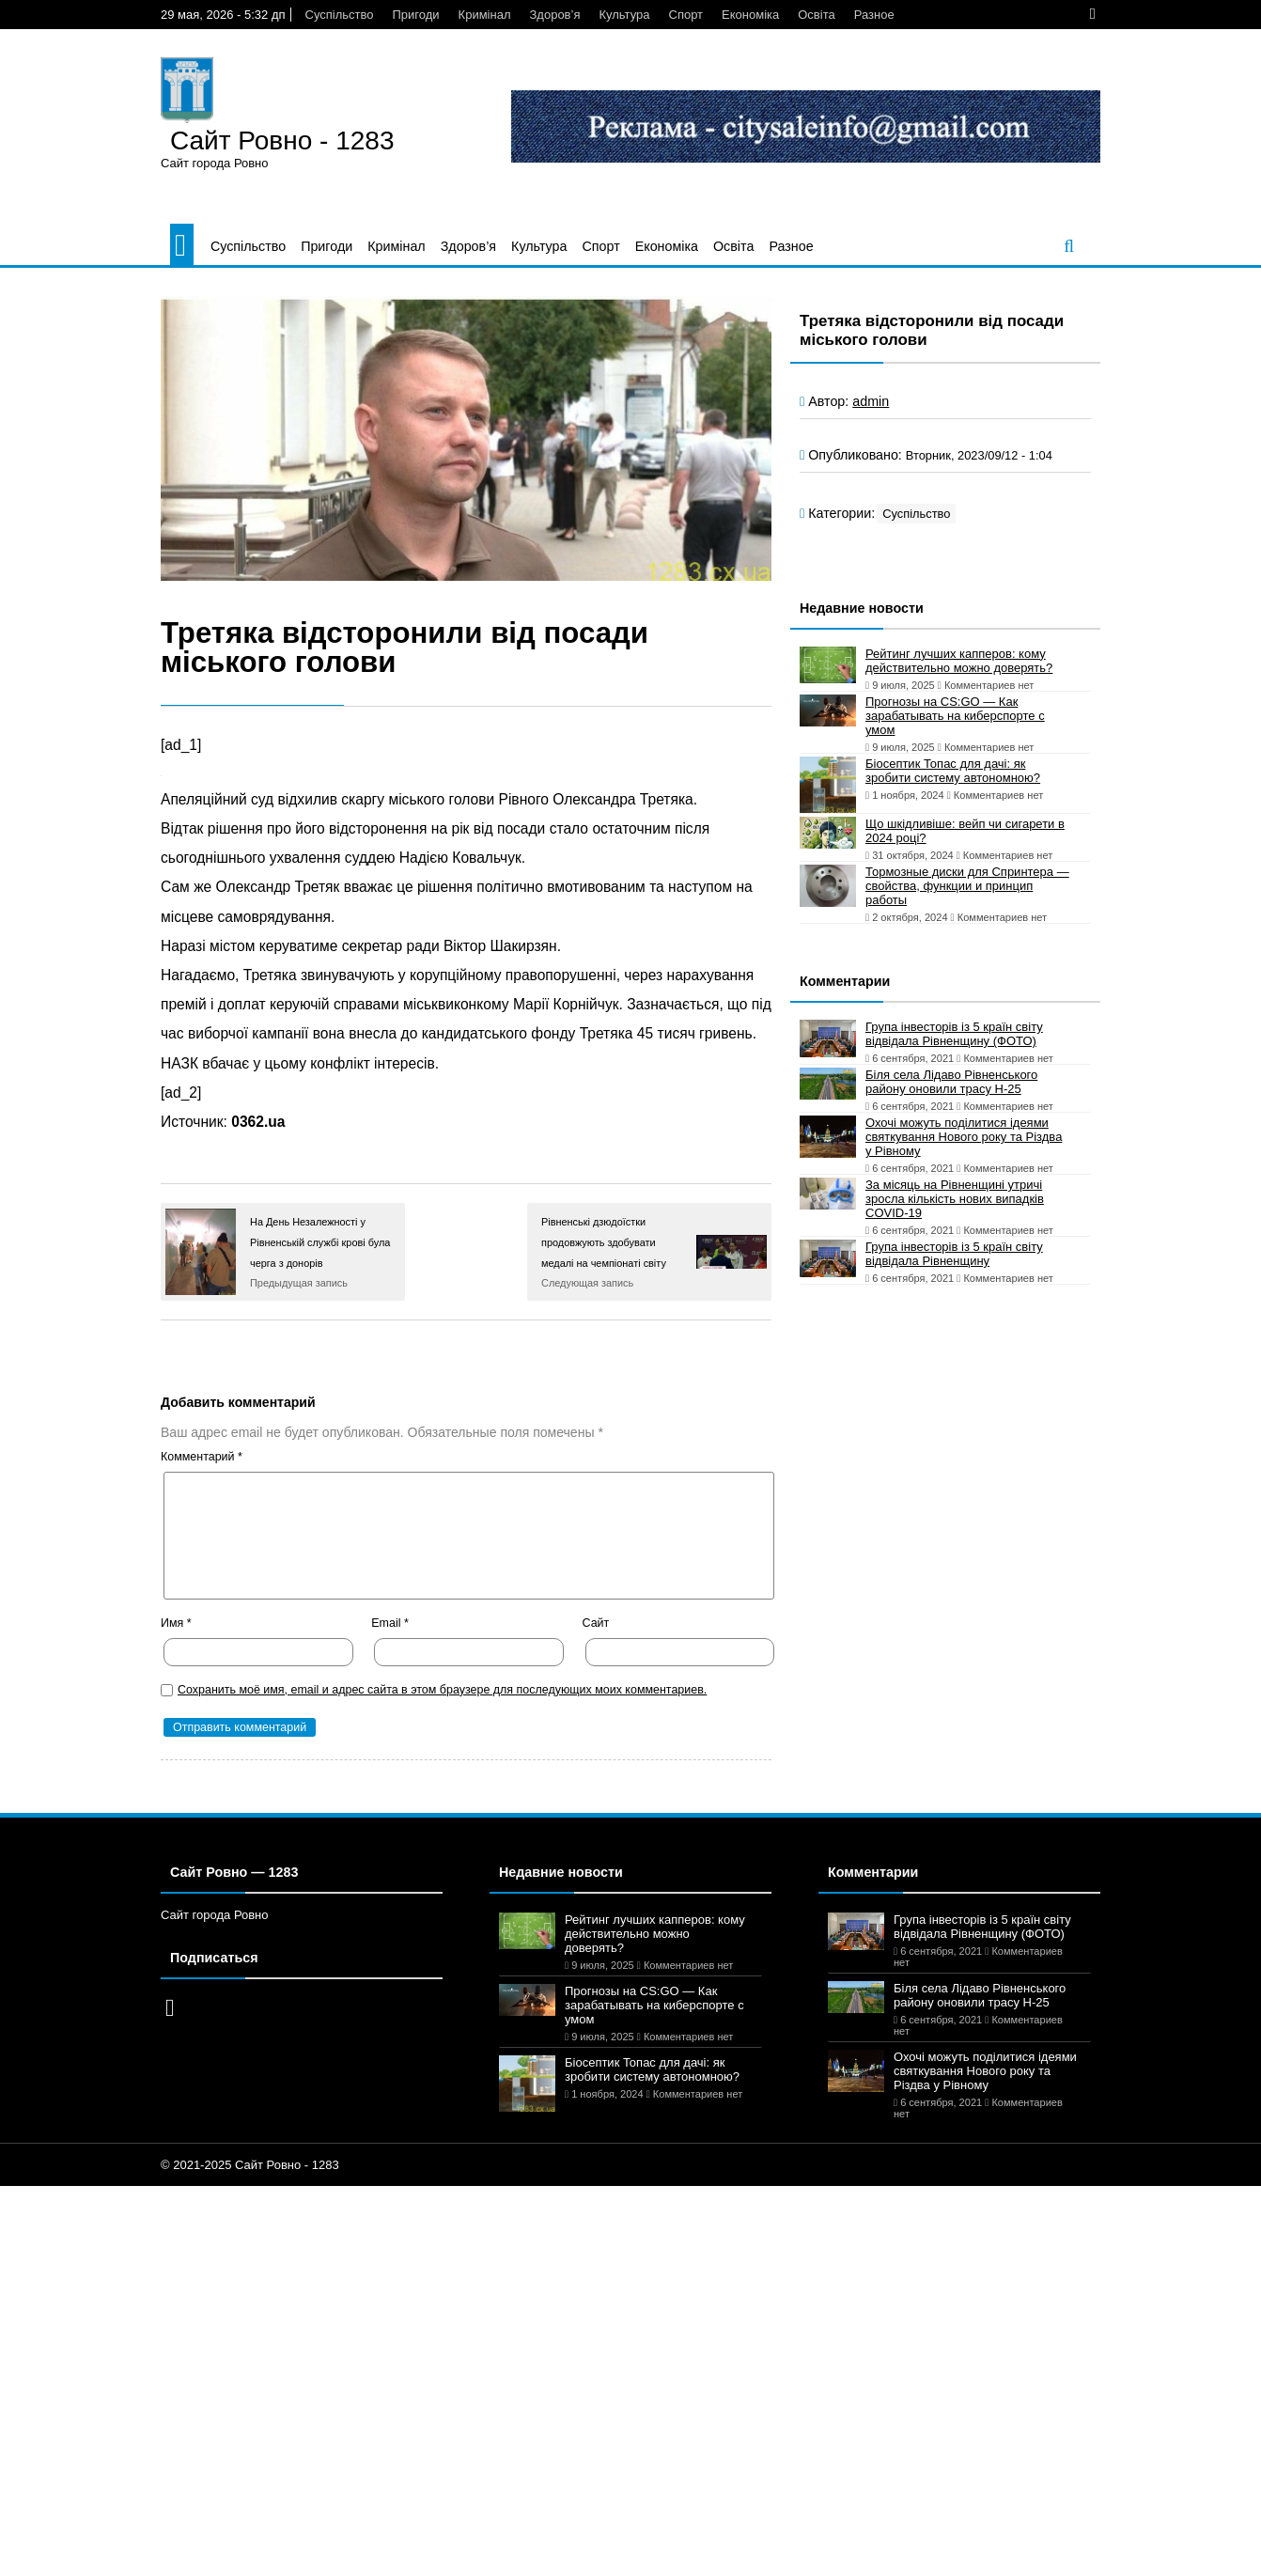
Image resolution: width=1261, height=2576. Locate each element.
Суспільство (339, 15)
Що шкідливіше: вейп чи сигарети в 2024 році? (965, 831)
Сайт (596, 1623)
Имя (176, 1623)
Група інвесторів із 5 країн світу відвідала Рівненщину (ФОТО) (954, 1034)
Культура (624, 15)
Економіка (750, 15)
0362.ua (258, 1122)
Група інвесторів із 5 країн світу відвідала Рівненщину (954, 1254)
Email (390, 1623)
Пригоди (416, 15)
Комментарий (201, 1456)
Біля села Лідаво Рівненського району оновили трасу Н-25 (951, 1082)
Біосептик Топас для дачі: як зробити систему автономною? (952, 771)
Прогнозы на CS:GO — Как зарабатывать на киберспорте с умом (955, 716)
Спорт (686, 15)
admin (870, 401)
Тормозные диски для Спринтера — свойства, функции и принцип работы (967, 886)
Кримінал (485, 15)
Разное (874, 15)
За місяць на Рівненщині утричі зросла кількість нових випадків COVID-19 (954, 1199)
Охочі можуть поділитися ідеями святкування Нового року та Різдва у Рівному (963, 1137)
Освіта (816, 15)
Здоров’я (554, 15)
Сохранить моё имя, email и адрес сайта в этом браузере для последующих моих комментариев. (442, 1689)
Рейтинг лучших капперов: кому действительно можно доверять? (958, 661)
